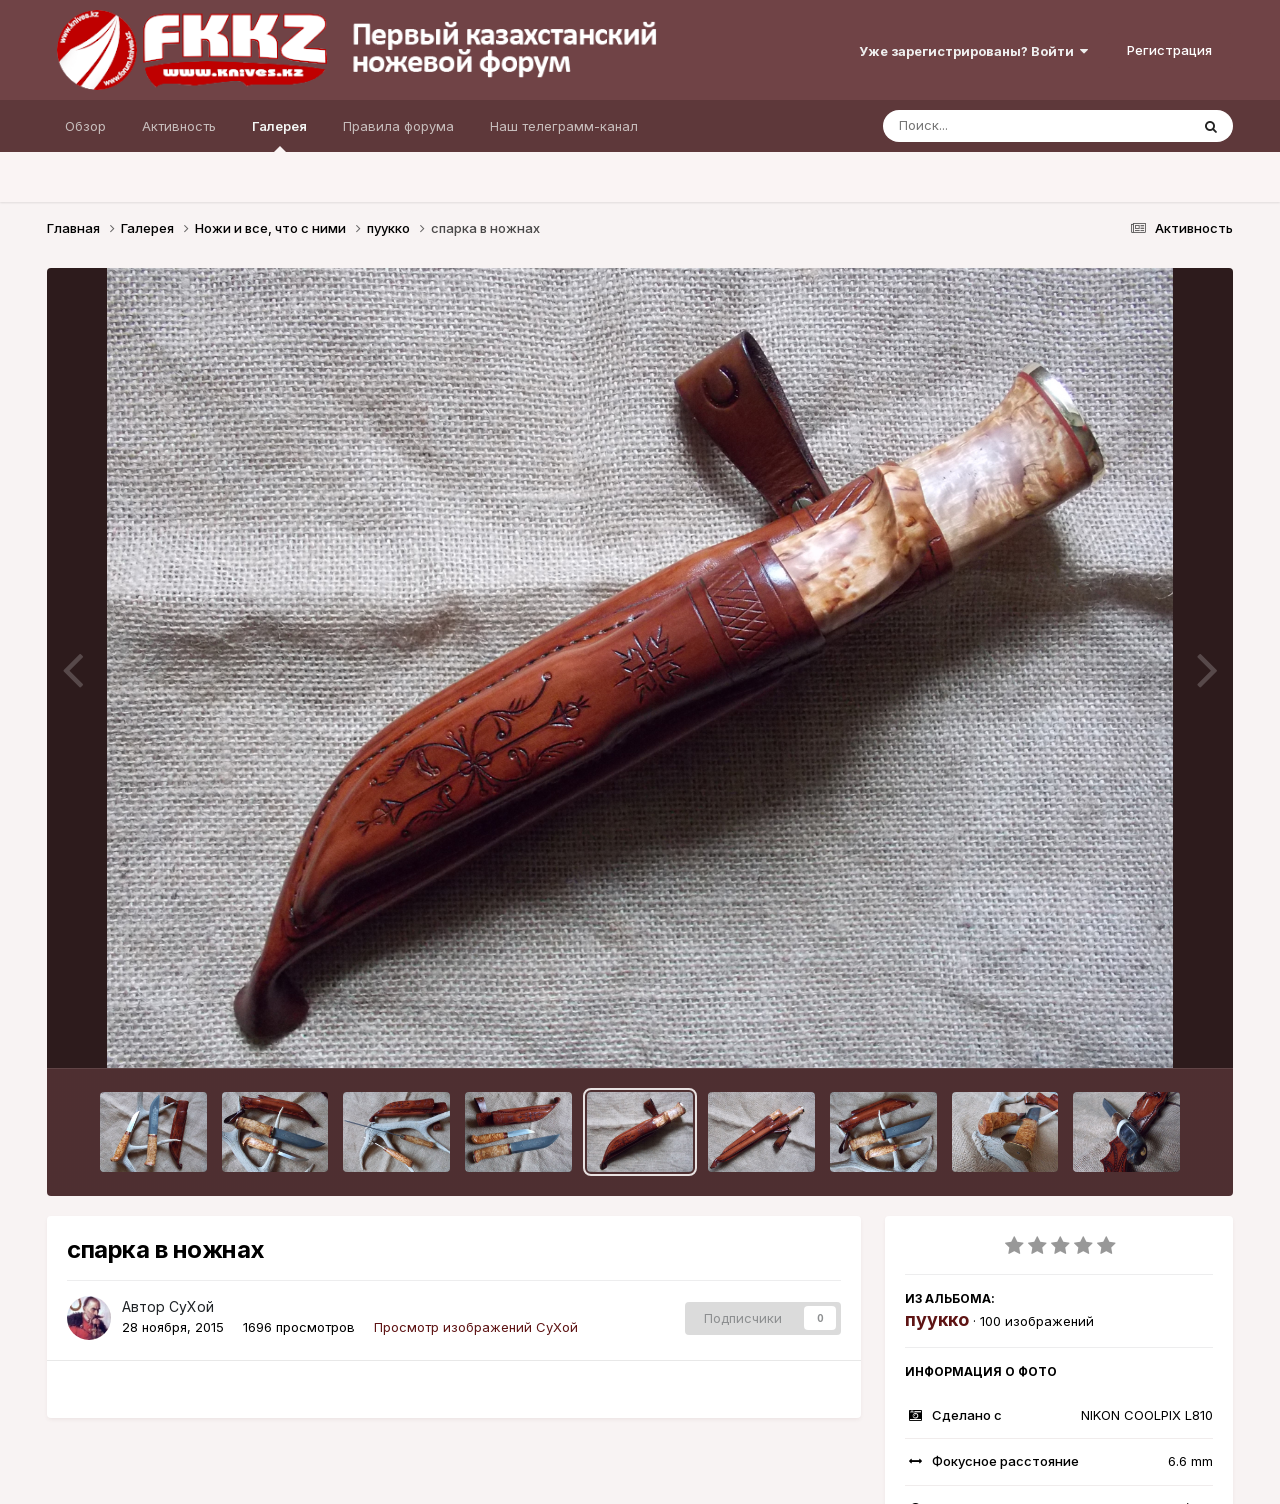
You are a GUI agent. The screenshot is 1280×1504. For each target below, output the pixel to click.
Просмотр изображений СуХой (476, 1327)
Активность (179, 126)
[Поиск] (998, 126)
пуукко (937, 1319)
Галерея (279, 135)
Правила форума (398, 126)
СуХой (191, 1306)
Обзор (85, 126)
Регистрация (1169, 50)
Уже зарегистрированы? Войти (973, 51)
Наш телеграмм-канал (564, 126)
